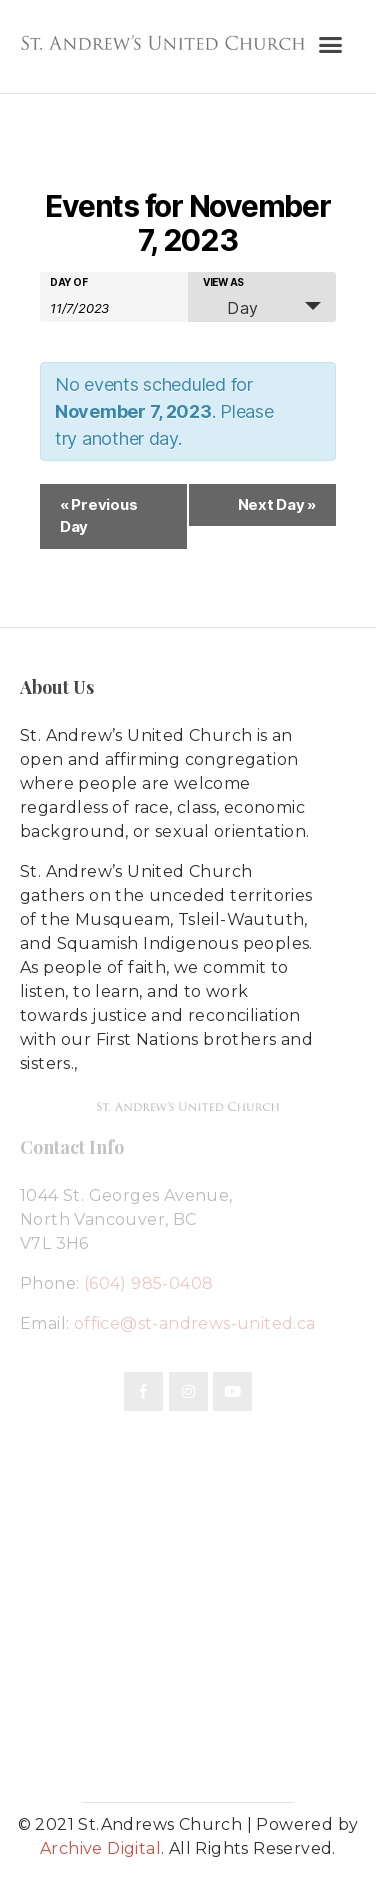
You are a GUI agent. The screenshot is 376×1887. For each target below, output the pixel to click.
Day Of (68, 282)
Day (231, 308)
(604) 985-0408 (149, 1283)
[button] (330, 45)
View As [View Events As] (223, 282)
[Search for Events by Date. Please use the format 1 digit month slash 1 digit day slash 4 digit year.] (100, 306)
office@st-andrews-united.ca (195, 1323)
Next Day (277, 504)
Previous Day (98, 516)
